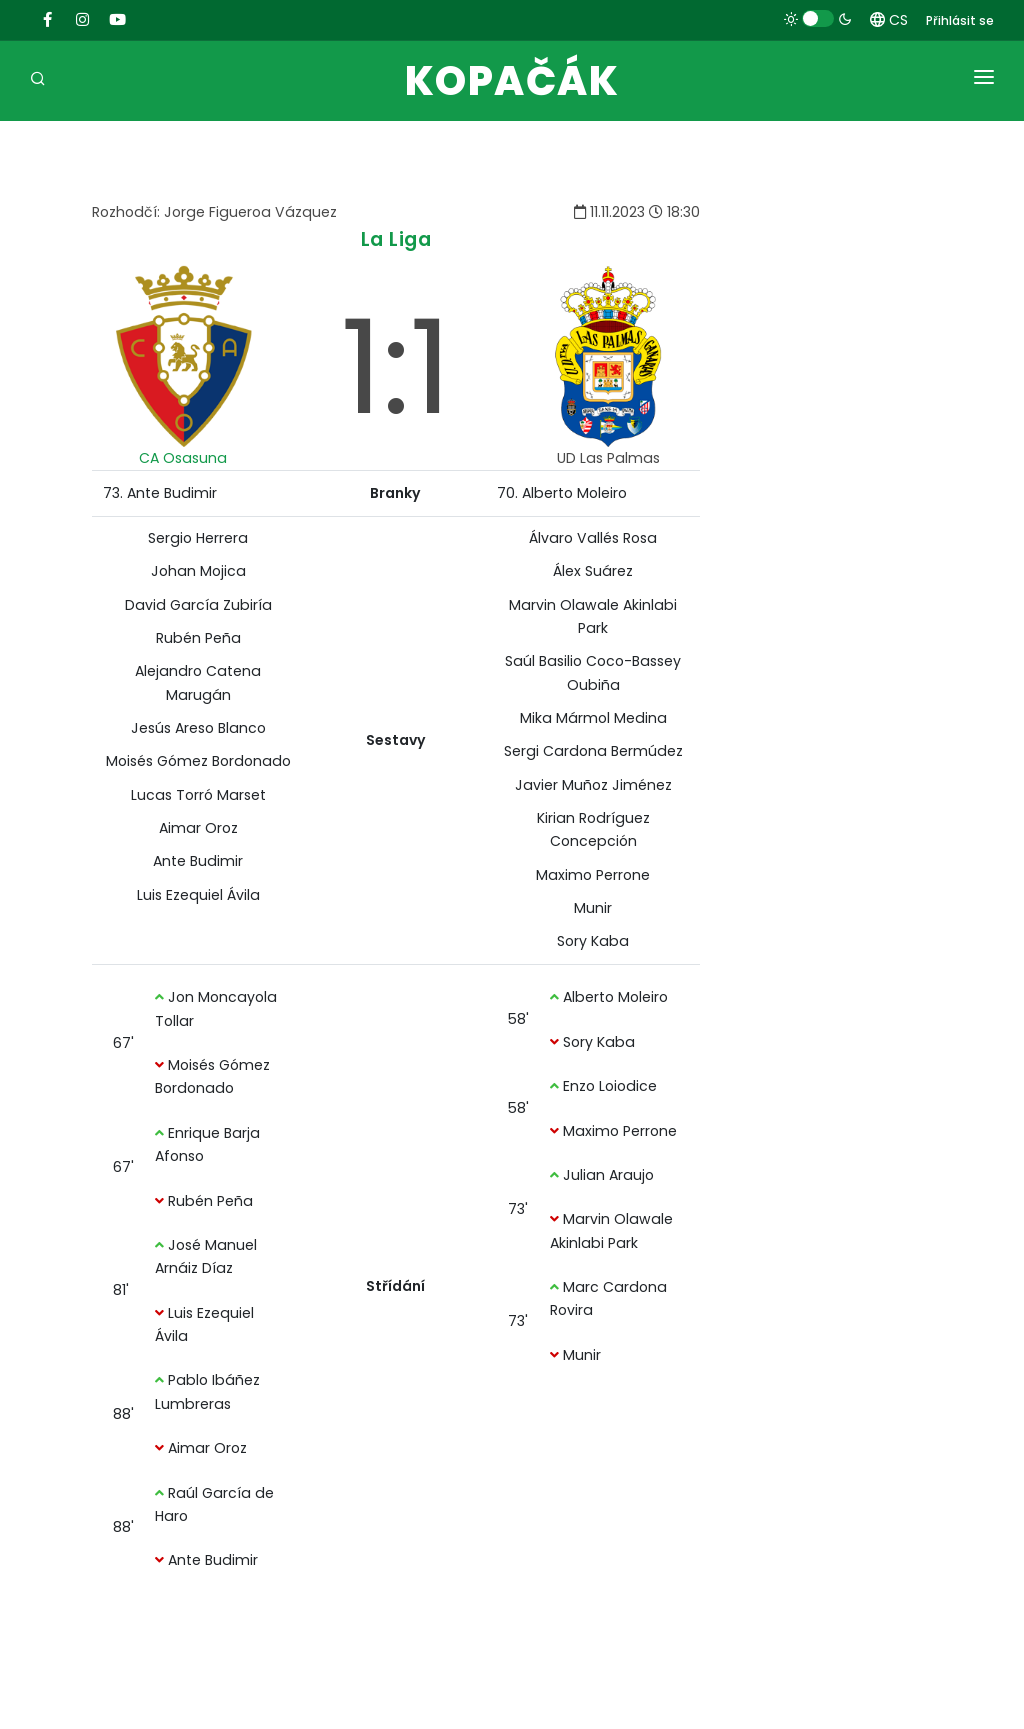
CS (889, 20)
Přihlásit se (960, 20)
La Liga (396, 239)
